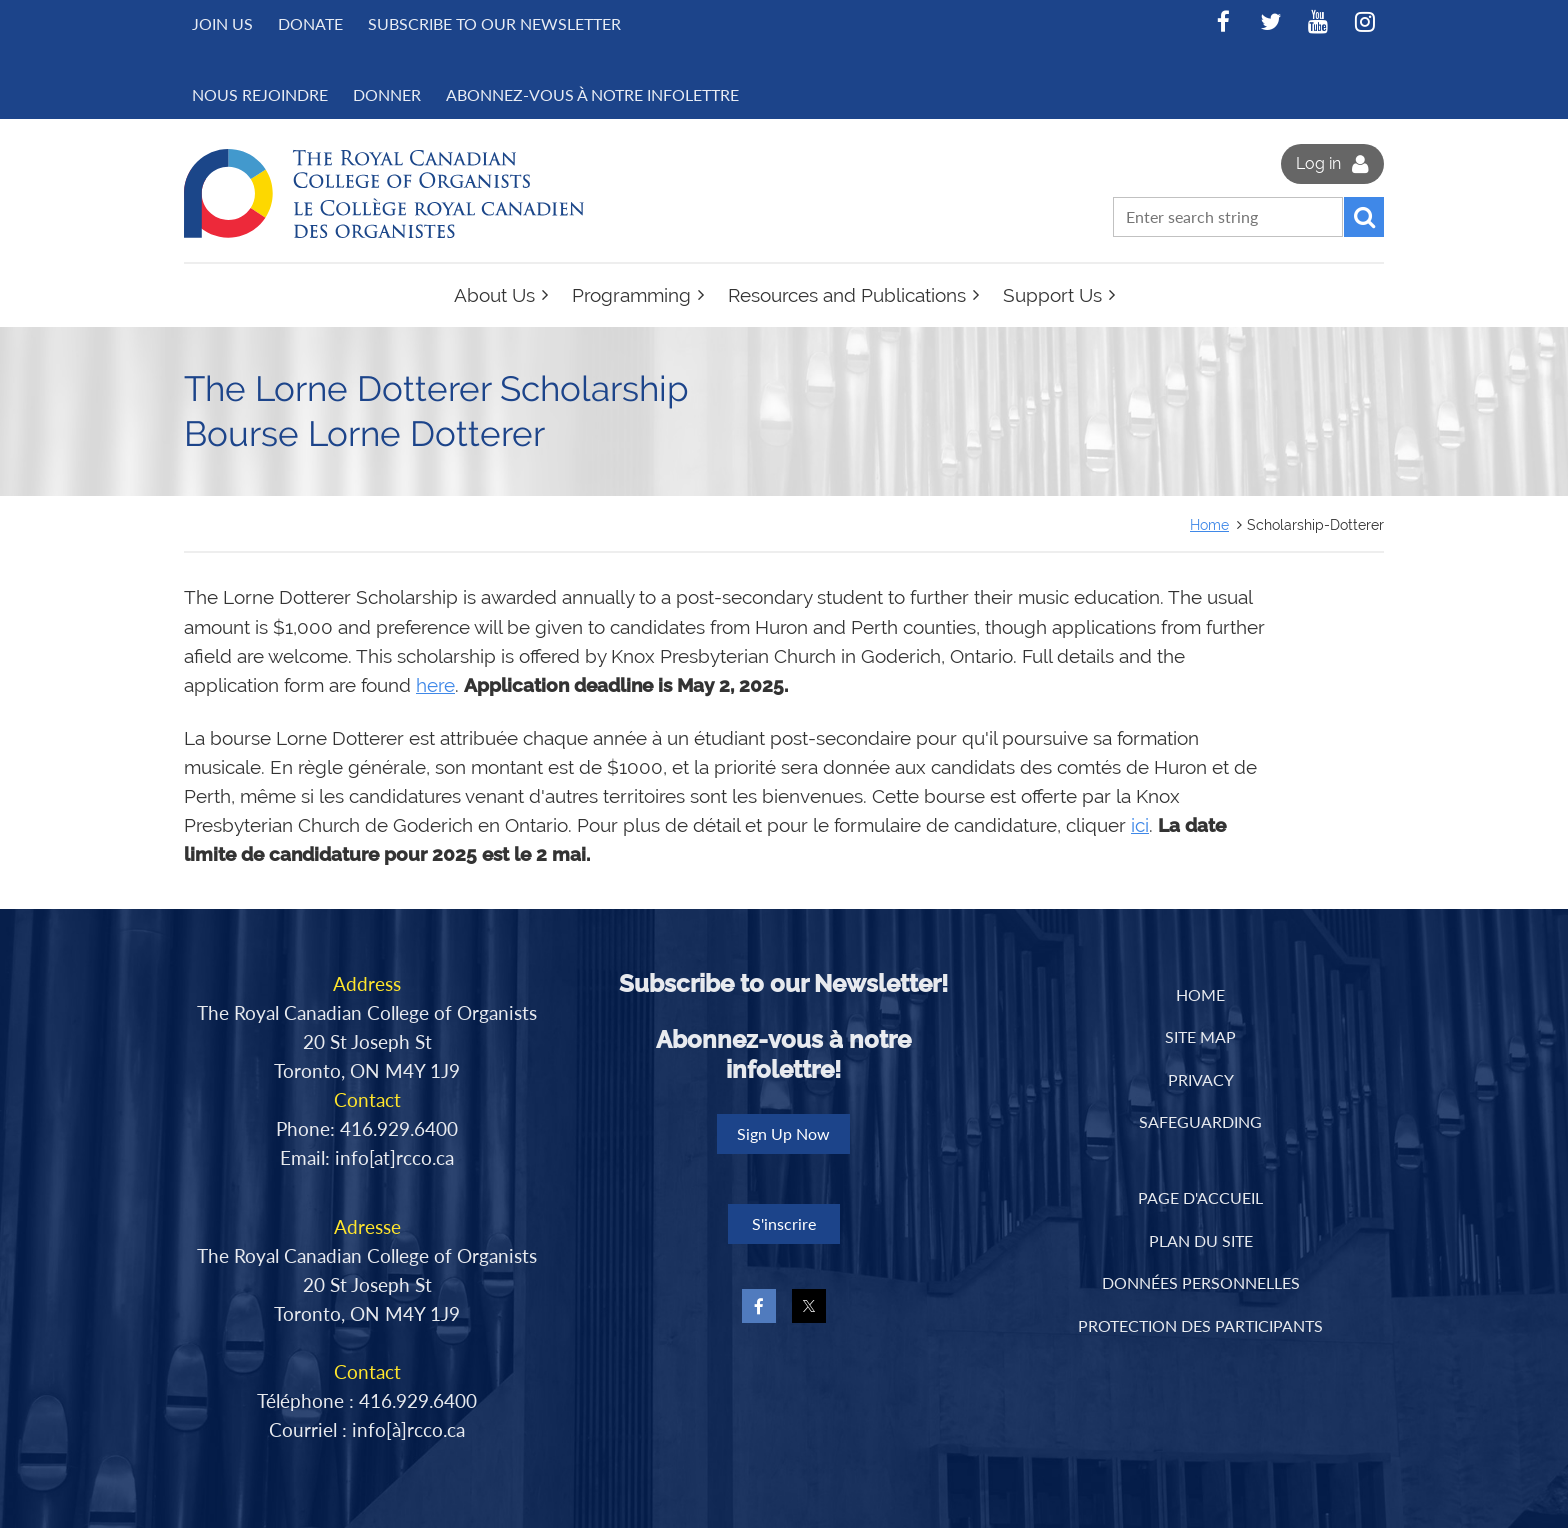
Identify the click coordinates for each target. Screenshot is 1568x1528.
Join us (222, 23)
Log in (1318, 163)
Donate (310, 23)
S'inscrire (784, 1223)
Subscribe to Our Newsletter (494, 23)
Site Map (1200, 1036)
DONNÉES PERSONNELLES (1201, 1282)
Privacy (1201, 1079)
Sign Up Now (783, 1133)
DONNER (387, 94)
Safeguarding (1200, 1121)
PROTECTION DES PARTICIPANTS (1200, 1325)
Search (1364, 217)
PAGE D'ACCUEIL (1200, 1197)
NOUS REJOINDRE (260, 94)
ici (1140, 825)
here (435, 685)
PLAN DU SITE (1201, 1240)
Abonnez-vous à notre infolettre (592, 94)
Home (1209, 524)
